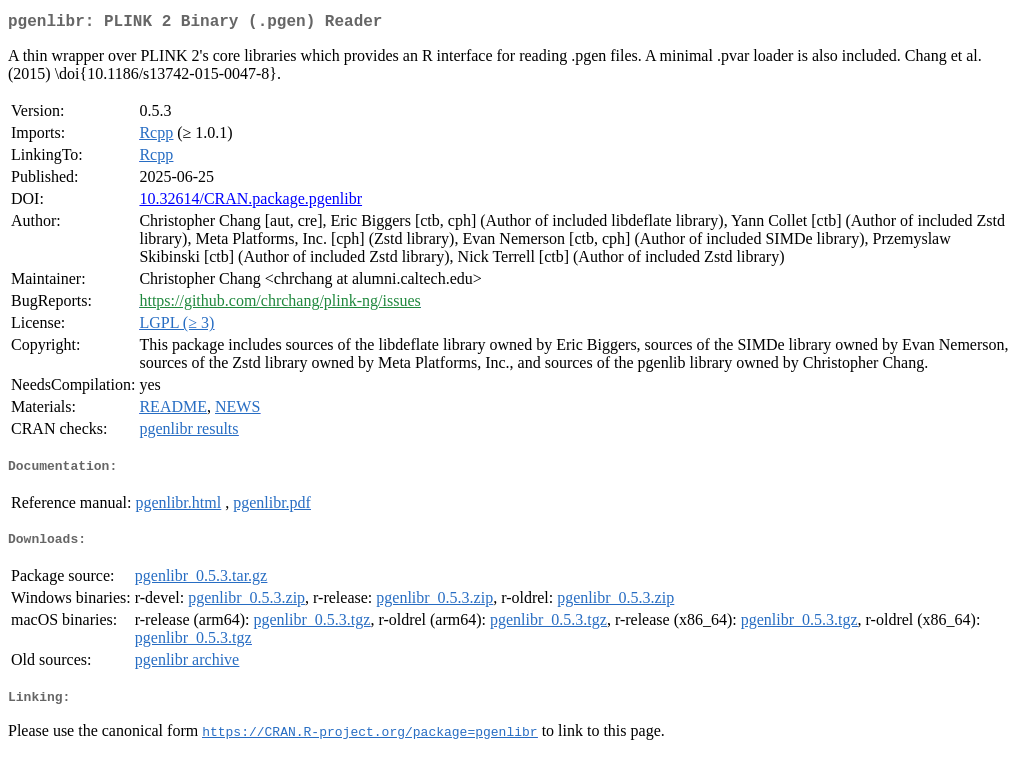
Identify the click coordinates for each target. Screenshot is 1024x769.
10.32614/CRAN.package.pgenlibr (250, 202)
